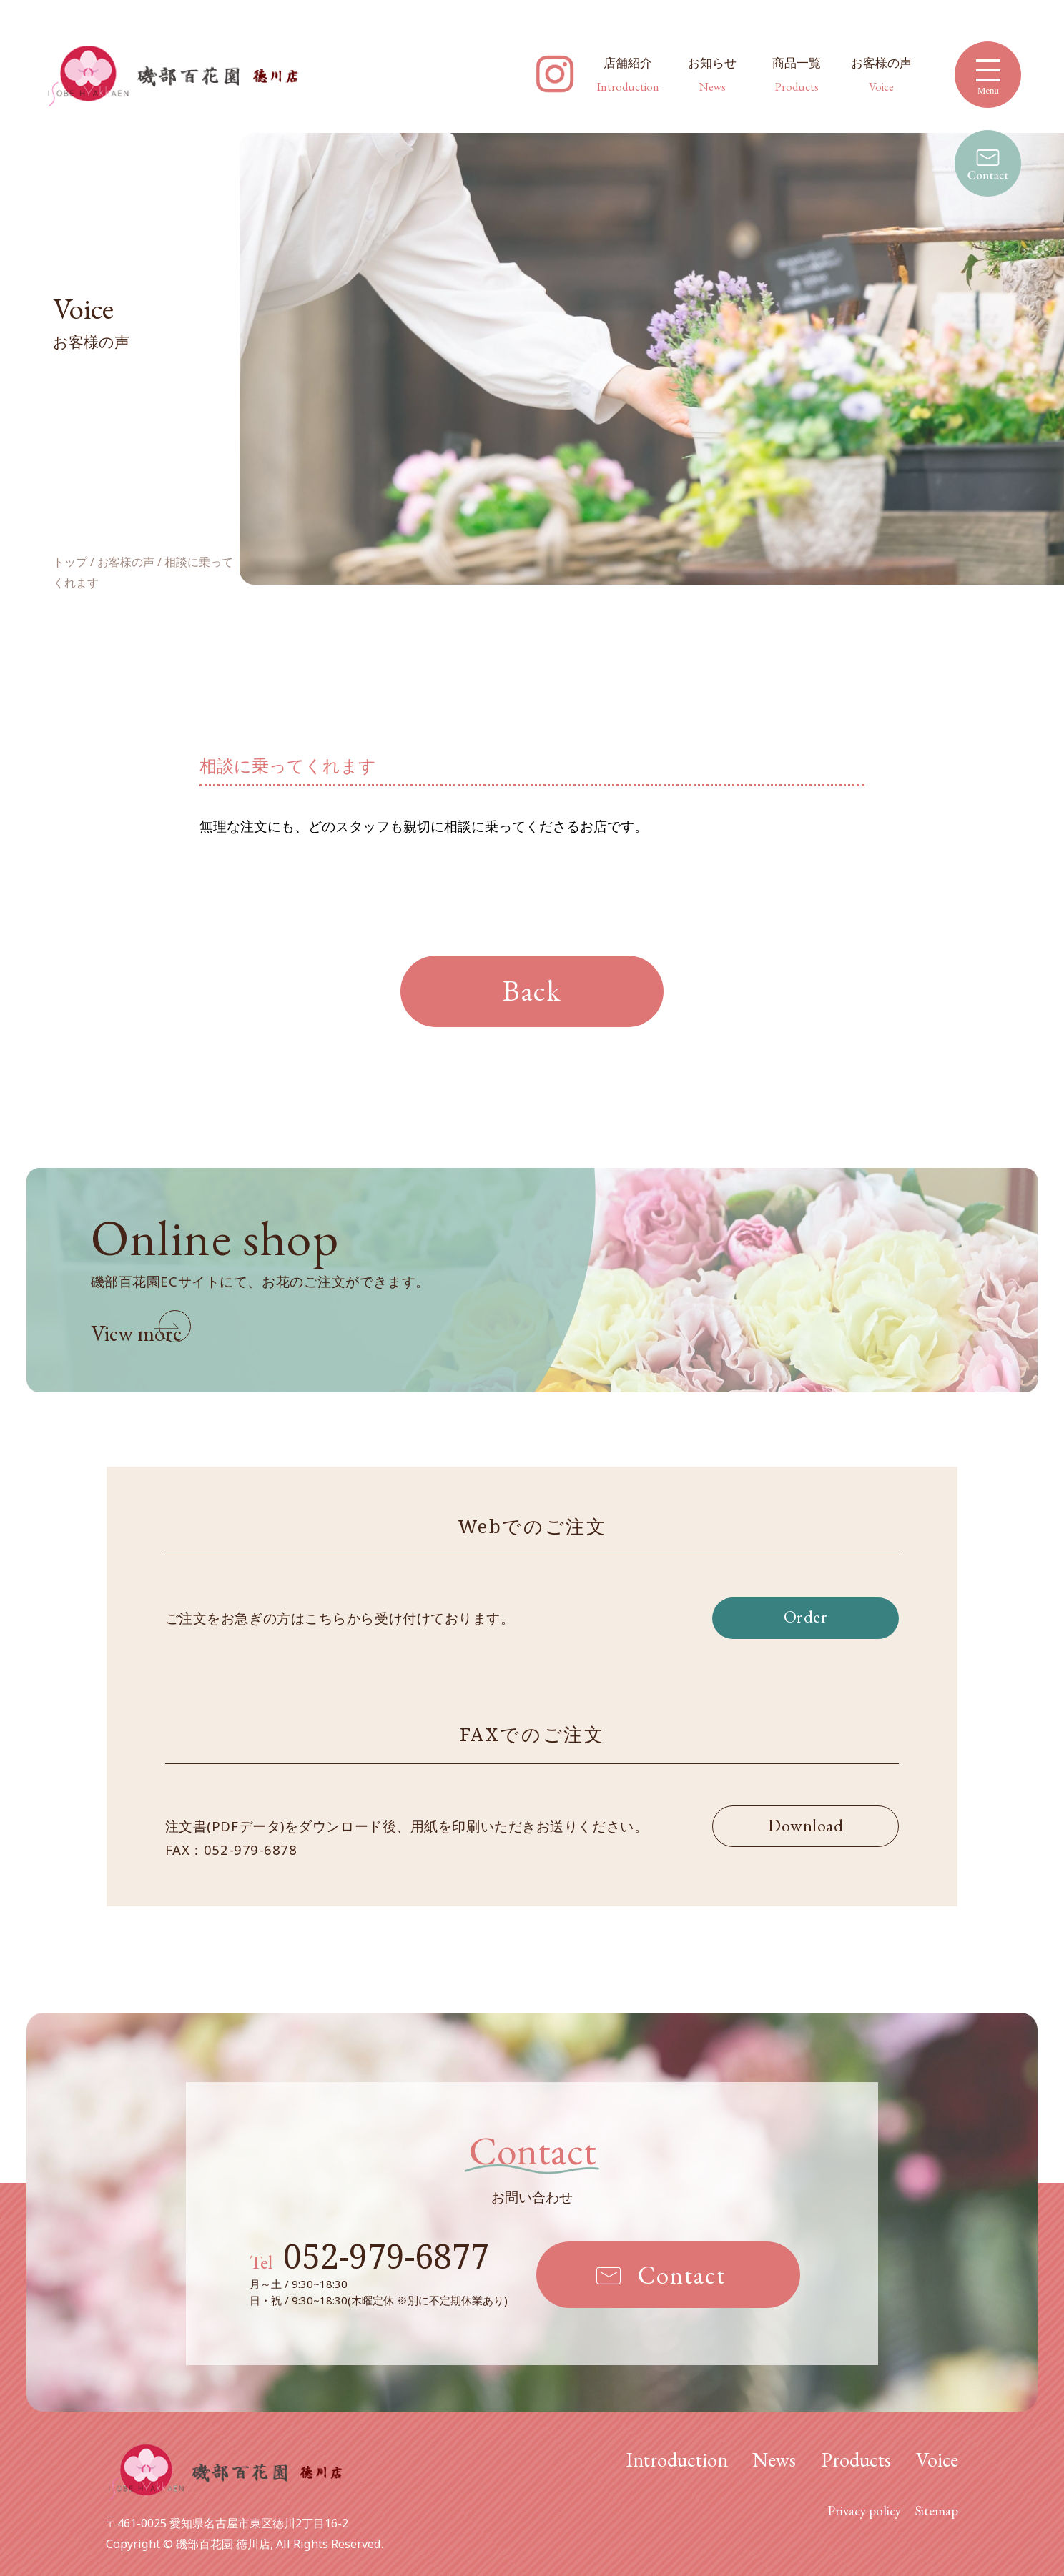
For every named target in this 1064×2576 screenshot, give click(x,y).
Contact (681, 2275)
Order (805, 1616)
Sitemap (936, 2511)
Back (532, 990)
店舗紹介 (628, 74)
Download (805, 1824)
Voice (937, 2459)
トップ (70, 563)
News (774, 2459)
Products (856, 2459)
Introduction (677, 2459)
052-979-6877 (369, 2256)
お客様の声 (881, 74)
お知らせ (712, 74)
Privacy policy (864, 2511)
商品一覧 (796, 74)
